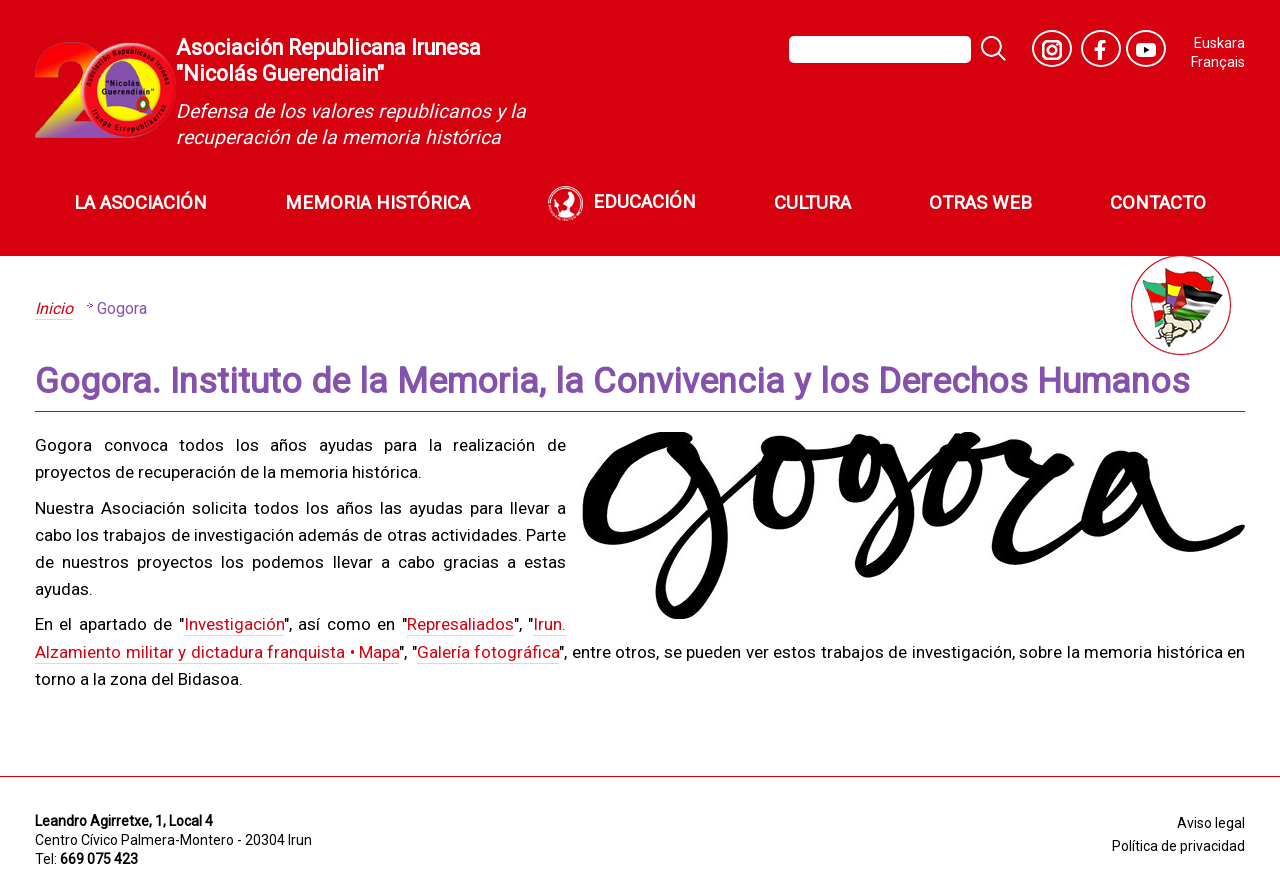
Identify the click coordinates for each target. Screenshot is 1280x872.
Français (1218, 62)
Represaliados (460, 624)
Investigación (234, 624)
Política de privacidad (1178, 846)
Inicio (54, 308)
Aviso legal (1211, 823)
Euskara (1219, 43)
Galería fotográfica (488, 652)
